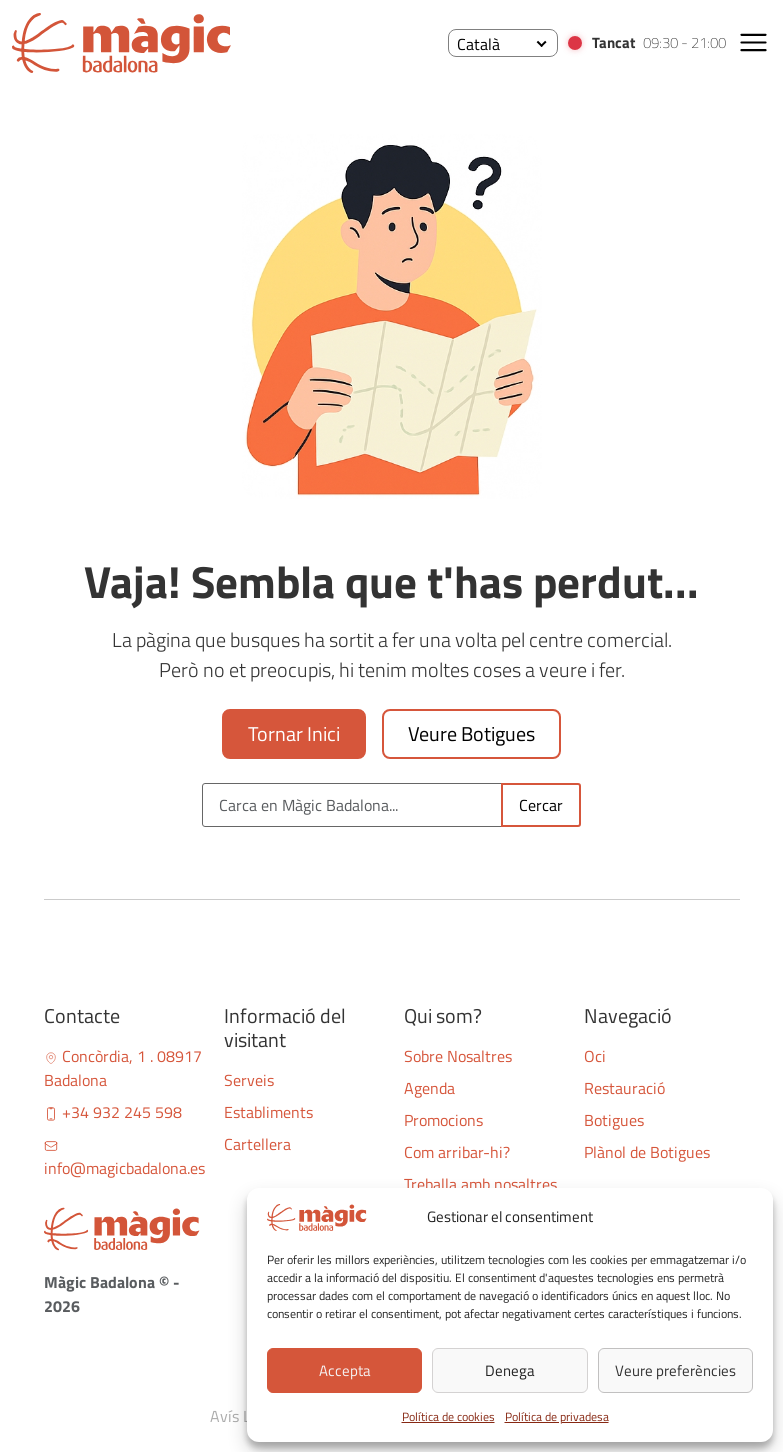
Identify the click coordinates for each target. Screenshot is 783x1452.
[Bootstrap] (122, 1229)
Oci (595, 1056)
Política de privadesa (557, 1416)
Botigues (614, 1120)
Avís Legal (244, 1416)
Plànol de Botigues (647, 1152)
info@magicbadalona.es (124, 1159)
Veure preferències (675, 1370)
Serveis (249, 1080)
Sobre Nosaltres (458, 1056)
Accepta (345, 1370)
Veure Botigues (471, 733)
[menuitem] (503, 43)
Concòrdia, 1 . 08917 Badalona (123, 1068)
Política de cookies (448, 1416)
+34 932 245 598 (113, 1112)
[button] (753, 42)
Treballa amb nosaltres (480, 1184)
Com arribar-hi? (457, 1152)
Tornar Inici (294, 733)
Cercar (541, 805)
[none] (503, 43)
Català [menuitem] (478, 44)
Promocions (443, 1120)
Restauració (624, 1088)
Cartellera (257, 1144)
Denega (510, 1370)
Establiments (268, 1112)
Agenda (429, 1088)
